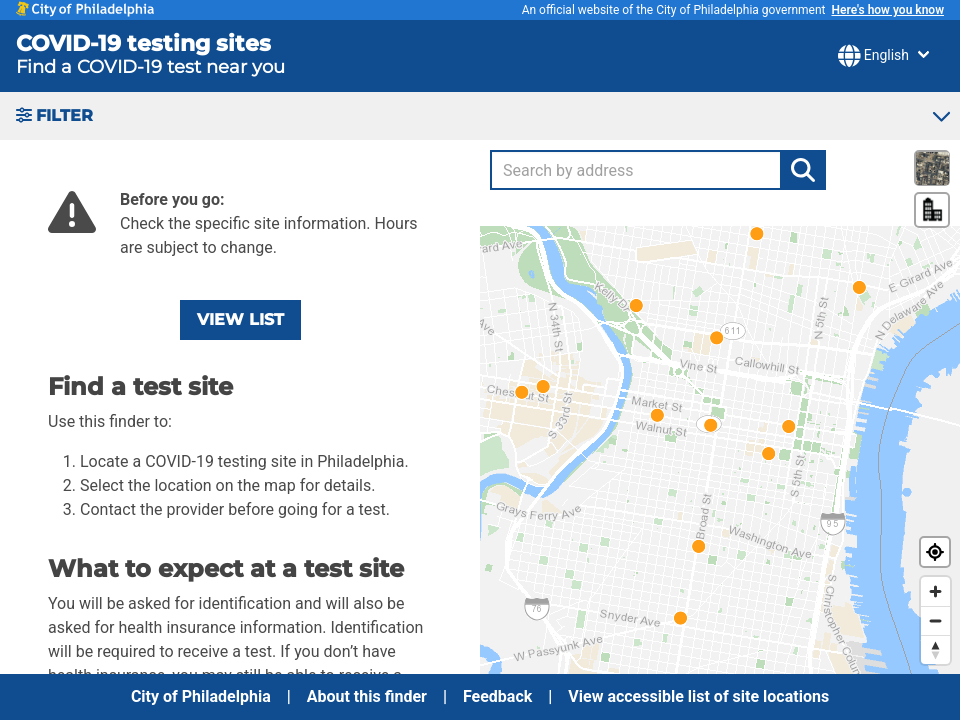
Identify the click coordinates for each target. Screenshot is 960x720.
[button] (480, 116)
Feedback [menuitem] (497, 696)
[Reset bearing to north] (935, 649)
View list (240, 319)
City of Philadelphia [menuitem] (201, 696)
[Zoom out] (935, 620)
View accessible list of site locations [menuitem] (698, 696)
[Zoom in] (935, 591)
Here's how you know (887, 10)
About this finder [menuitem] (367, 696)
